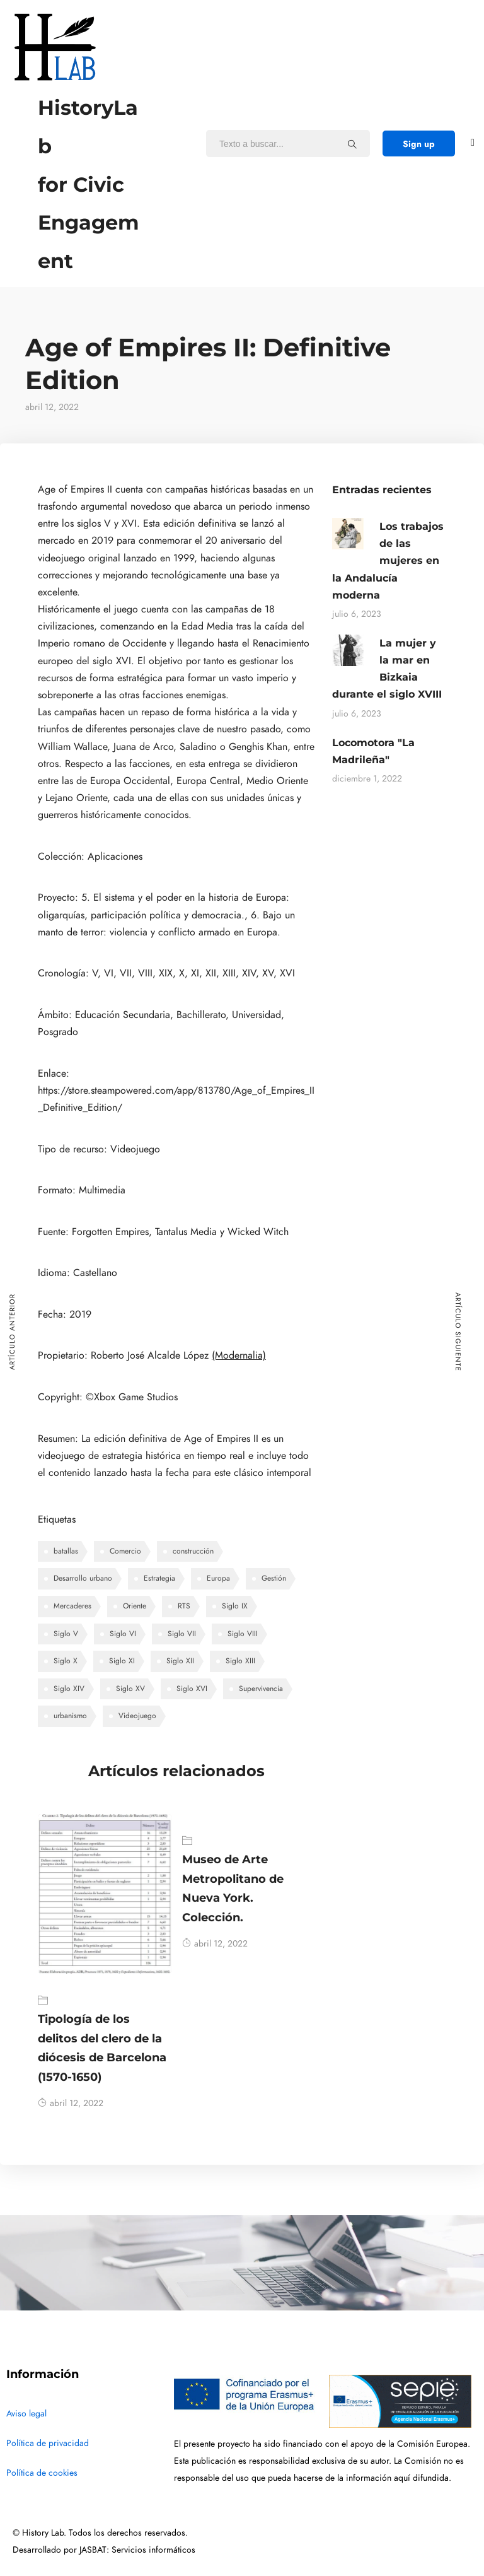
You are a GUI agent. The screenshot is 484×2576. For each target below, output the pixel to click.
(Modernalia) (239, 1355)
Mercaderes (72, 1606)
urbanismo (70, 1716)
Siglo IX (235, 1606)
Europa (218, 1578)
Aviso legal (26, 2414)
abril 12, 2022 (70, 2103)
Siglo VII (182, 1634)
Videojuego (137, 1716)
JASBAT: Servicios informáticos (137, 2550)
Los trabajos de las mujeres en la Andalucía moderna (388, 560)
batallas (66, 1551)
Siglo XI (122, 1661)
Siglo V (66, 1634)
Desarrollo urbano (83, 1578)
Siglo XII (180, 1661)
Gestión (274, 1578)
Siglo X (66, 1661)
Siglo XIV (69, 1688)
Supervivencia (261, 1688)
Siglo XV (130, 1688)
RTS (184, 1606)
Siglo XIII (240, 1661)
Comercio (125, 1551)
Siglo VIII (243, 1634)
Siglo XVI (191, 1688)
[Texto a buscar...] (352, 143)
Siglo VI (123, 1634)
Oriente (134, 1606)
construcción (193, 1551)
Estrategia (159, 1578)
